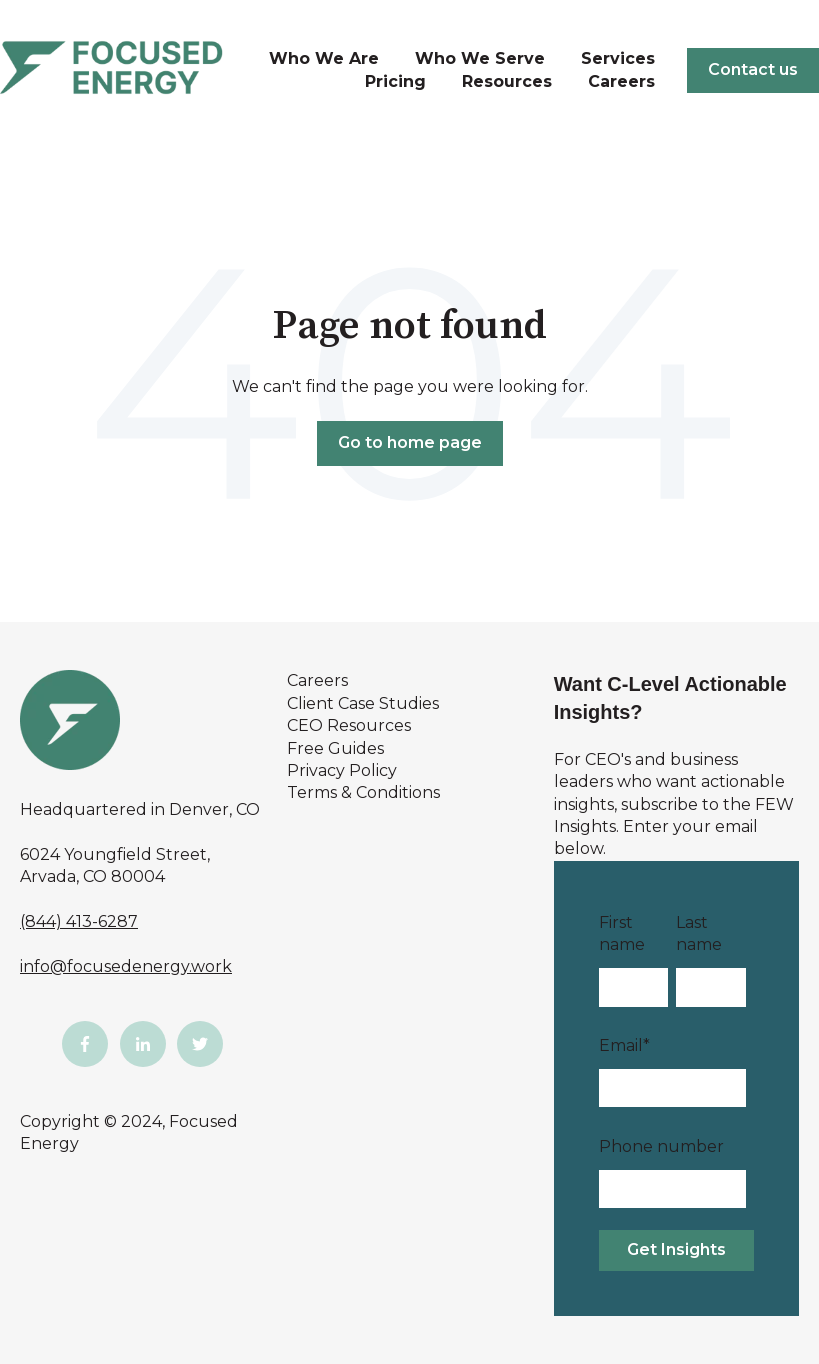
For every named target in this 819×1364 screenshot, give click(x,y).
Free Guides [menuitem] (335, 748)
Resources (507, 81)
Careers (621, 81)
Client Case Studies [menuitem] (363, 703)
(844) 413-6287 (79, 921)
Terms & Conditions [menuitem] (363, 792)
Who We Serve (480, 58)
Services (618, 58)
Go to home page (410, 442)
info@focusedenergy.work (126, 966)
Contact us (753, 69)
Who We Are (324, 58)
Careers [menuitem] (317, 680)
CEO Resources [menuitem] (349, 725)
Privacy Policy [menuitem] (342, 770)
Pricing (395, 81)
